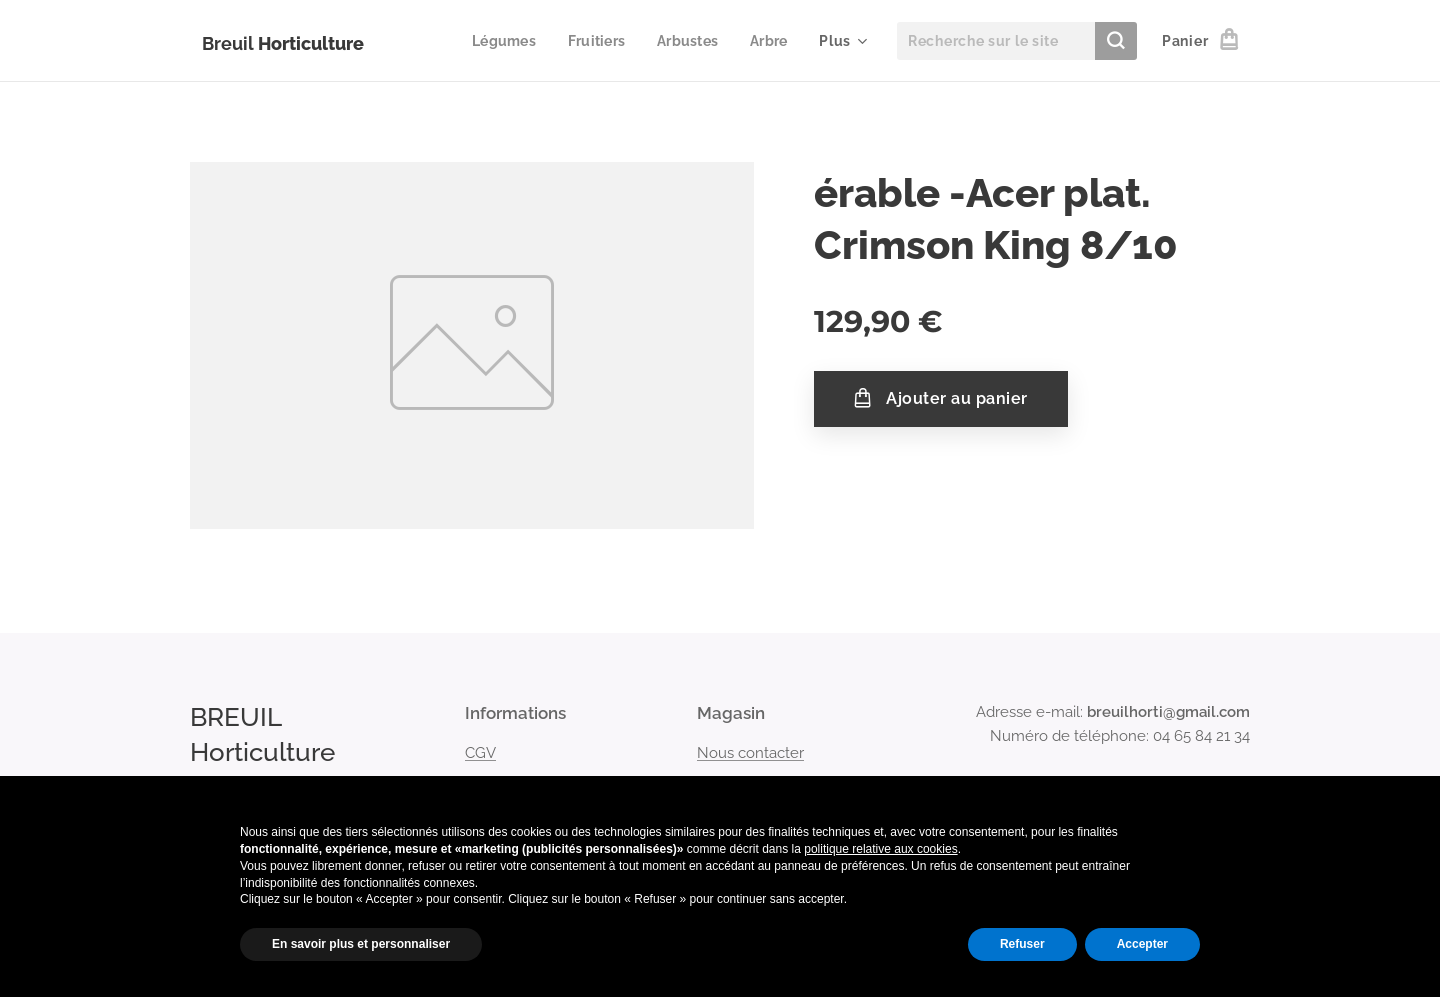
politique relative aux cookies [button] (880, 849)
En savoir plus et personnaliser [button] (361, 944)
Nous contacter (750, 752)
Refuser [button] (1022, 944)
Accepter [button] (1142, 944)
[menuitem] (498, 41)
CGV (480, 752)
